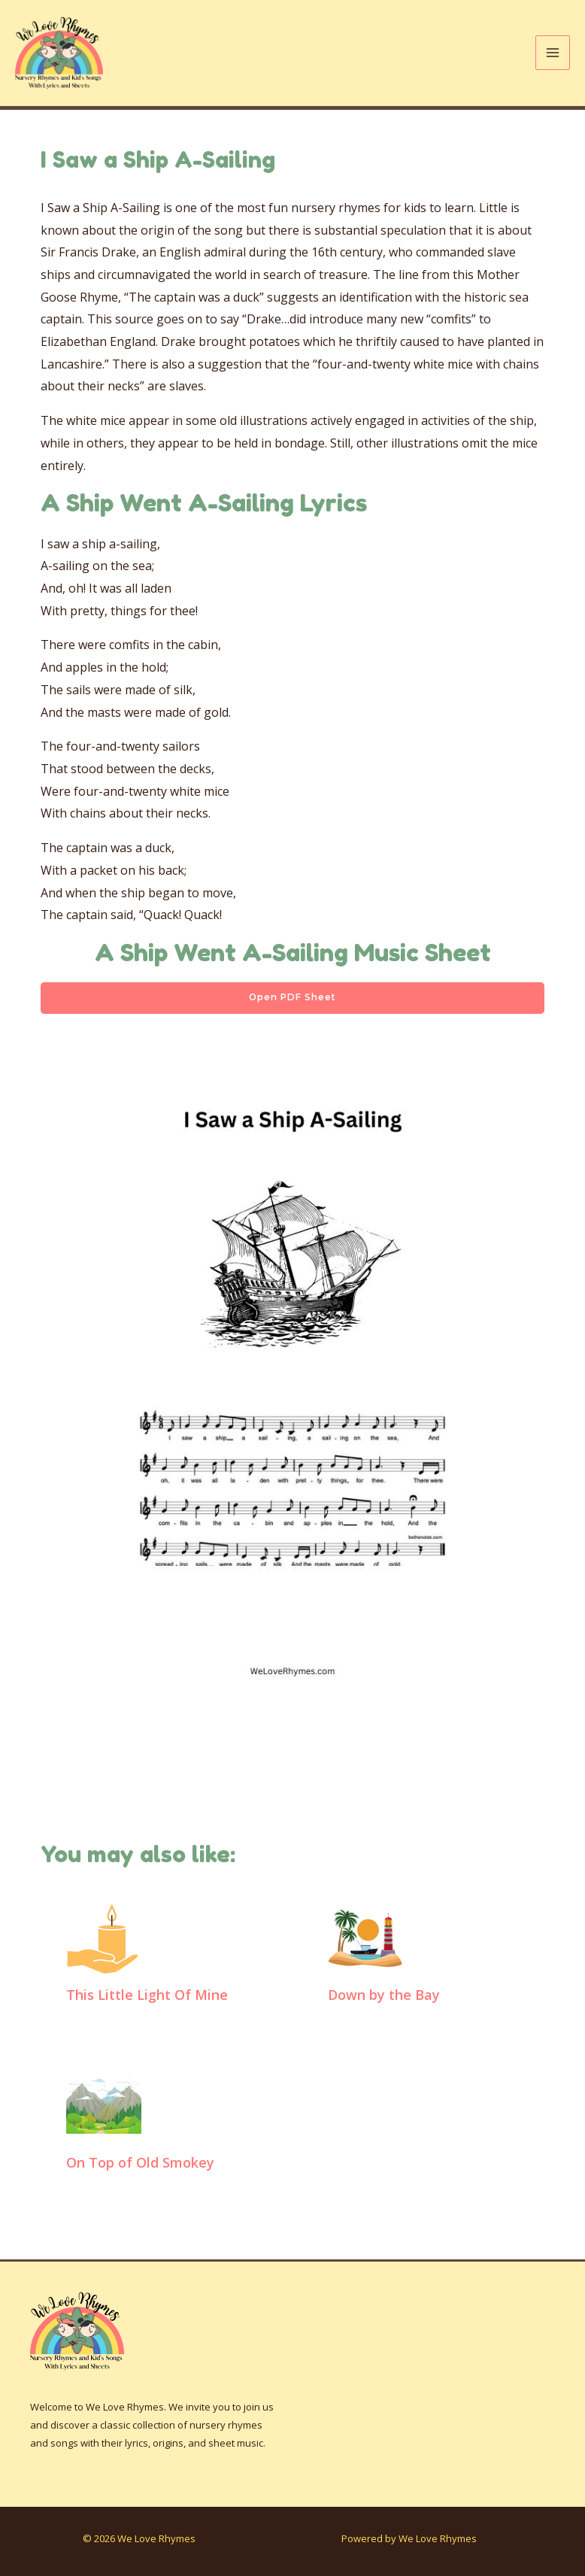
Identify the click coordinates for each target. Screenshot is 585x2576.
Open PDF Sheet (293, 1000)
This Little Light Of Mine (147, 1998)
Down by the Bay (384, 1998)
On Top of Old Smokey (140, 2165)
